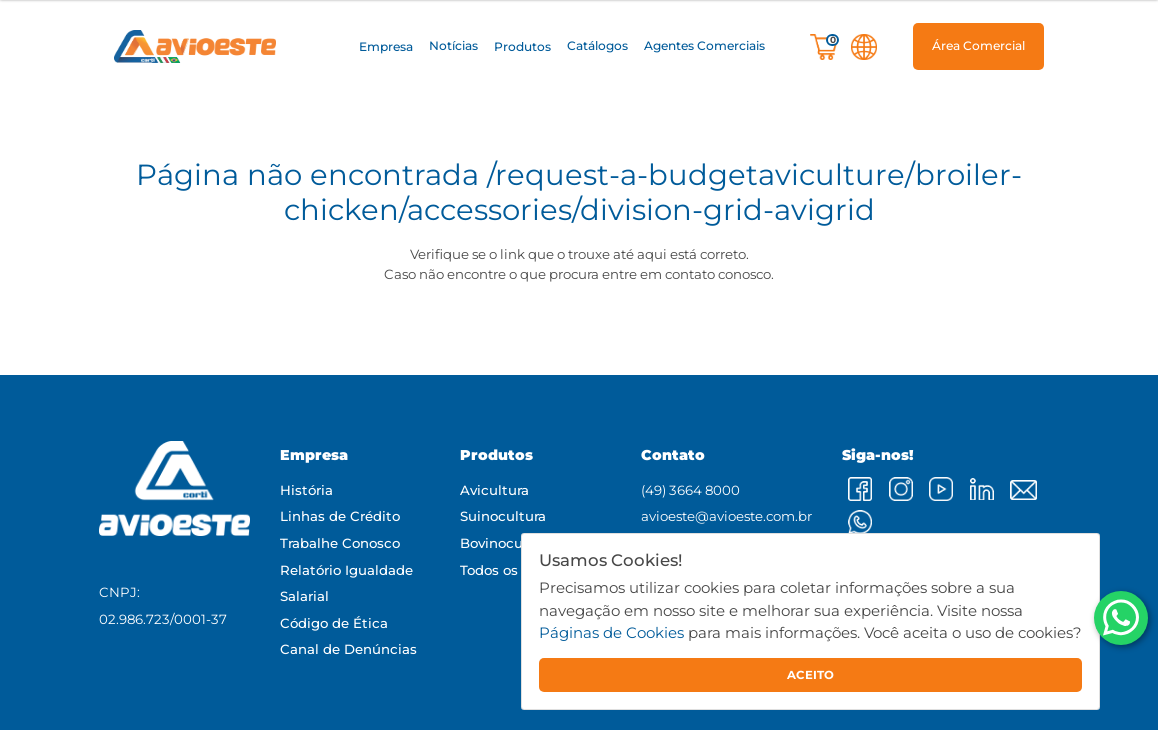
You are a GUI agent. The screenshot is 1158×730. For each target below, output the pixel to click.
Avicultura (494, 490)
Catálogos (597, 46)
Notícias (453, 46)
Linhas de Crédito (340, 516)
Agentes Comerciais (704, 46)
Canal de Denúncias (348, 649)
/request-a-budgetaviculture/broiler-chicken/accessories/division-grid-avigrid (653, 192)
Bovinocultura (507, 543)
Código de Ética (334, 623)
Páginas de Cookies (611, 632)
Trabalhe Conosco (340, 543)
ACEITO (810, 675)
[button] (386, 47)
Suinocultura (503, 516)
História (306, 490)
